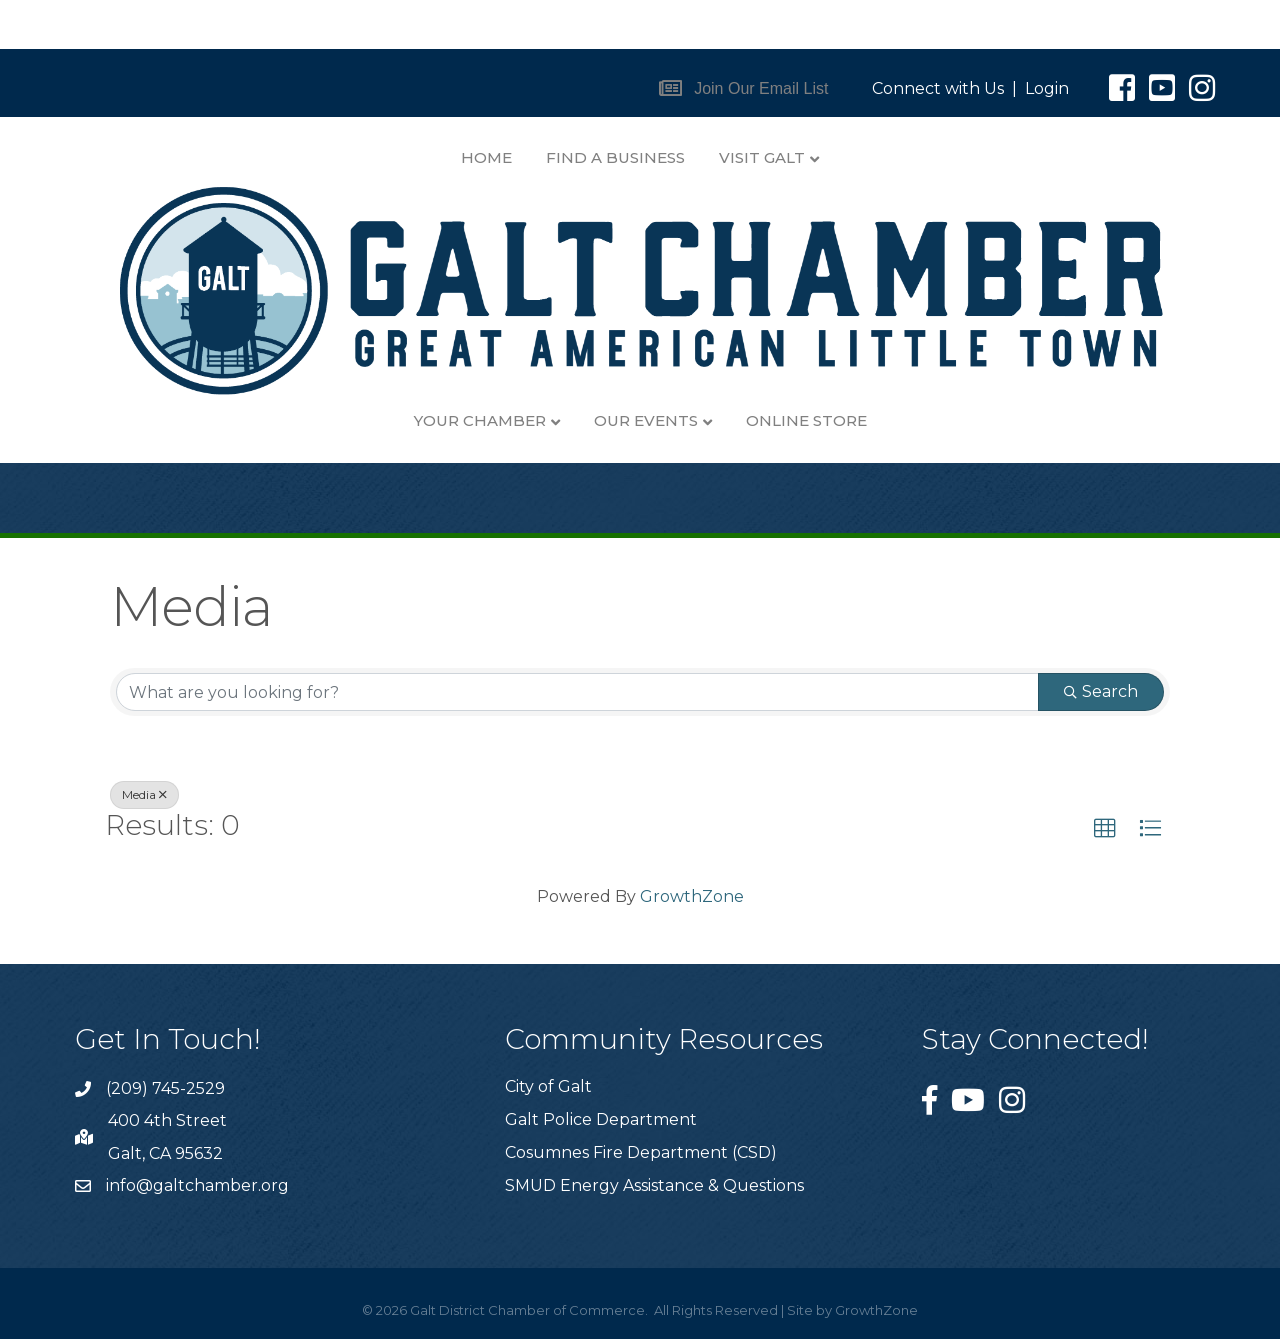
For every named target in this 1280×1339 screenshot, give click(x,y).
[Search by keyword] (577, 692)
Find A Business (615, 157)
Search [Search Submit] (1101, 691)
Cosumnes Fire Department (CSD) (641, 1152)
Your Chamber (480, 420)
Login (1047, 88)
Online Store (806, 420)
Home (486, 157)
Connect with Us (938, 88)
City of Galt (548, 1086)
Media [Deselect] (144, 794)
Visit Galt (762, 157)
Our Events (646, 420)
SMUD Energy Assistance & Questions (654, 1185)
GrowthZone (692, 896)
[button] (744, 88)
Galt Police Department (601, 1119)
